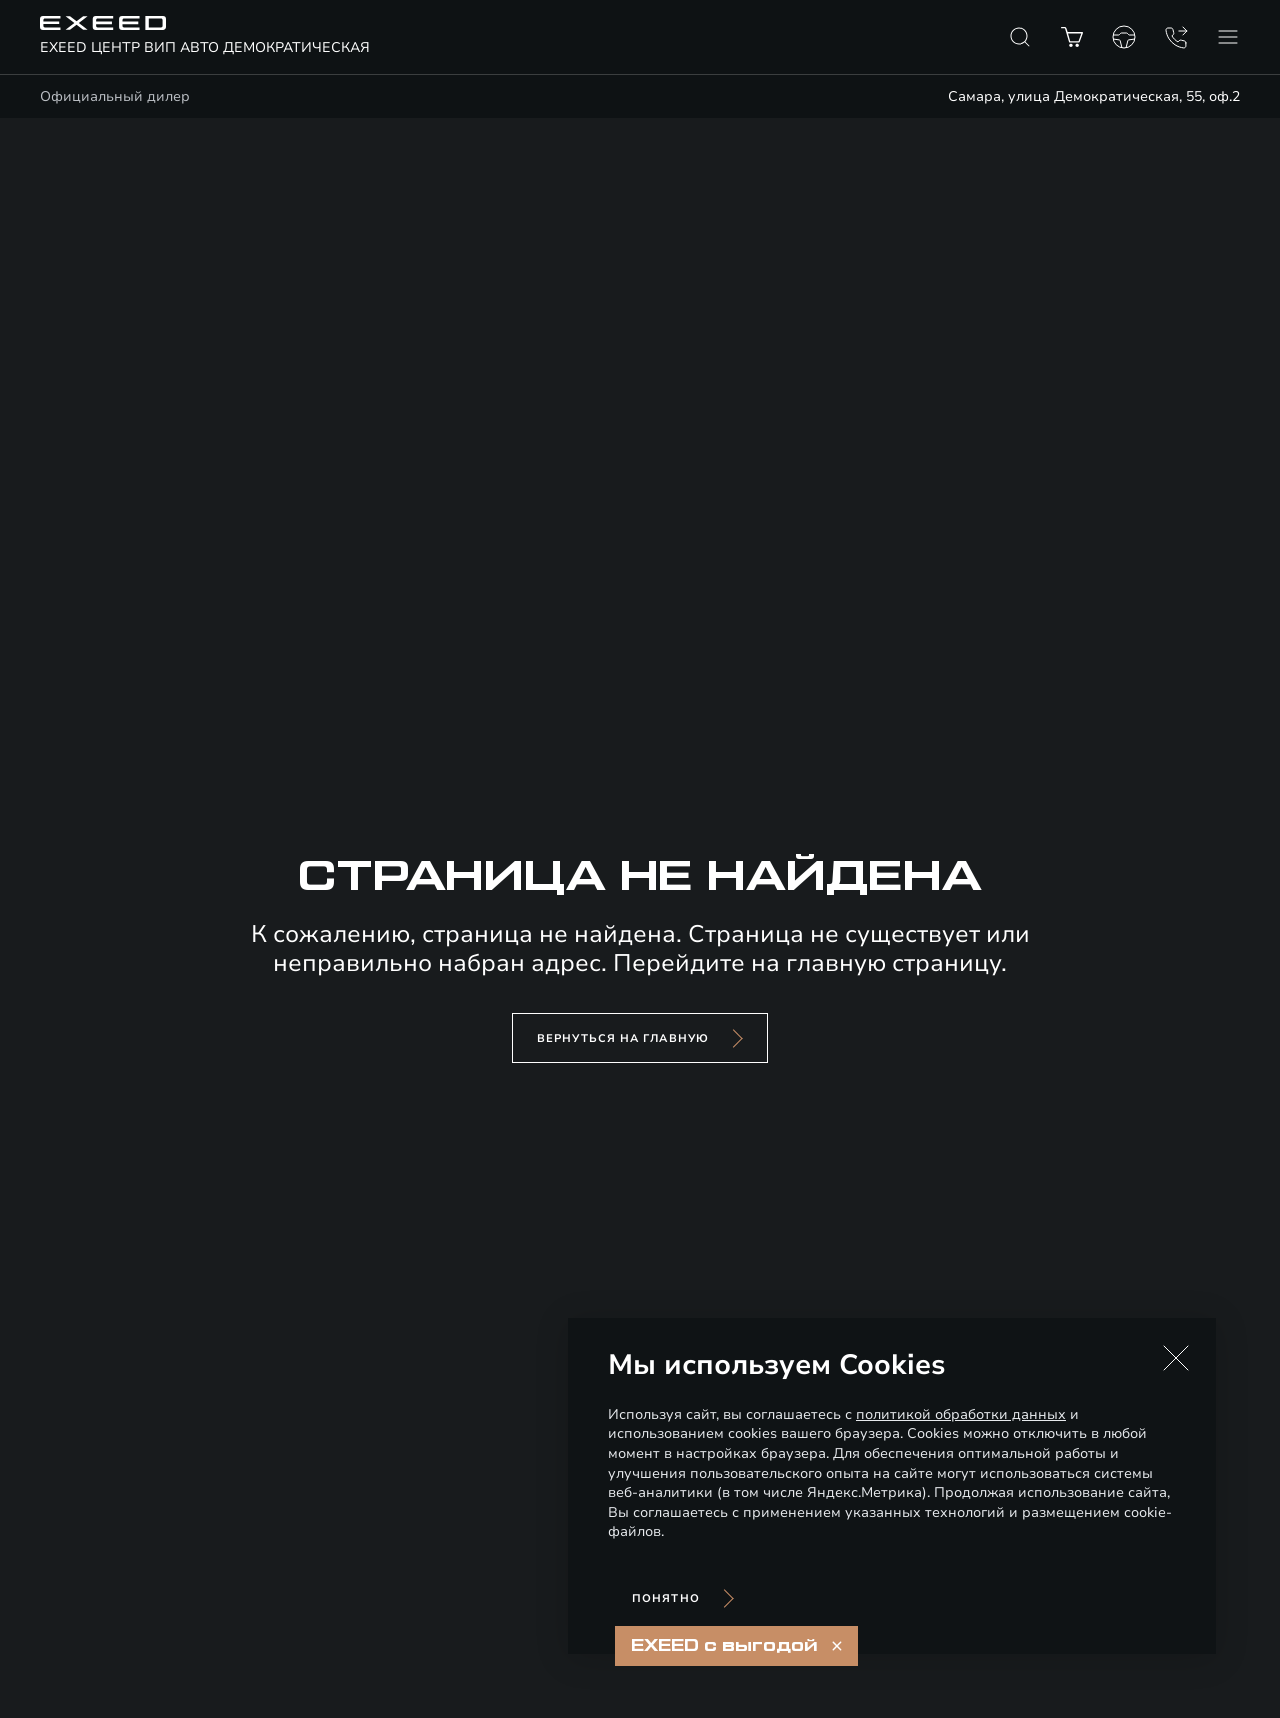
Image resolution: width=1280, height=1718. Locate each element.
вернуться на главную (623, 1038)
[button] (1176, 1358)
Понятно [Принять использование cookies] (666, 1598)
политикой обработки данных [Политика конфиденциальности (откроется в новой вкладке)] (961, 1414)
